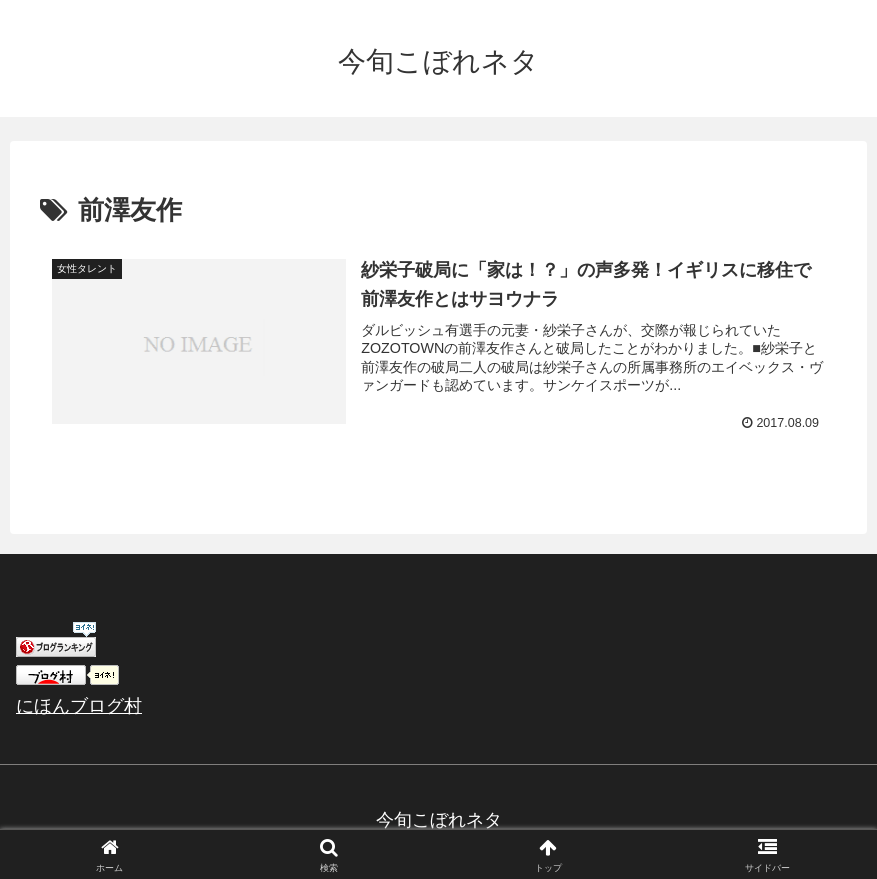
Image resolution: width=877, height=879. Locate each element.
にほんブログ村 (79, 706)
